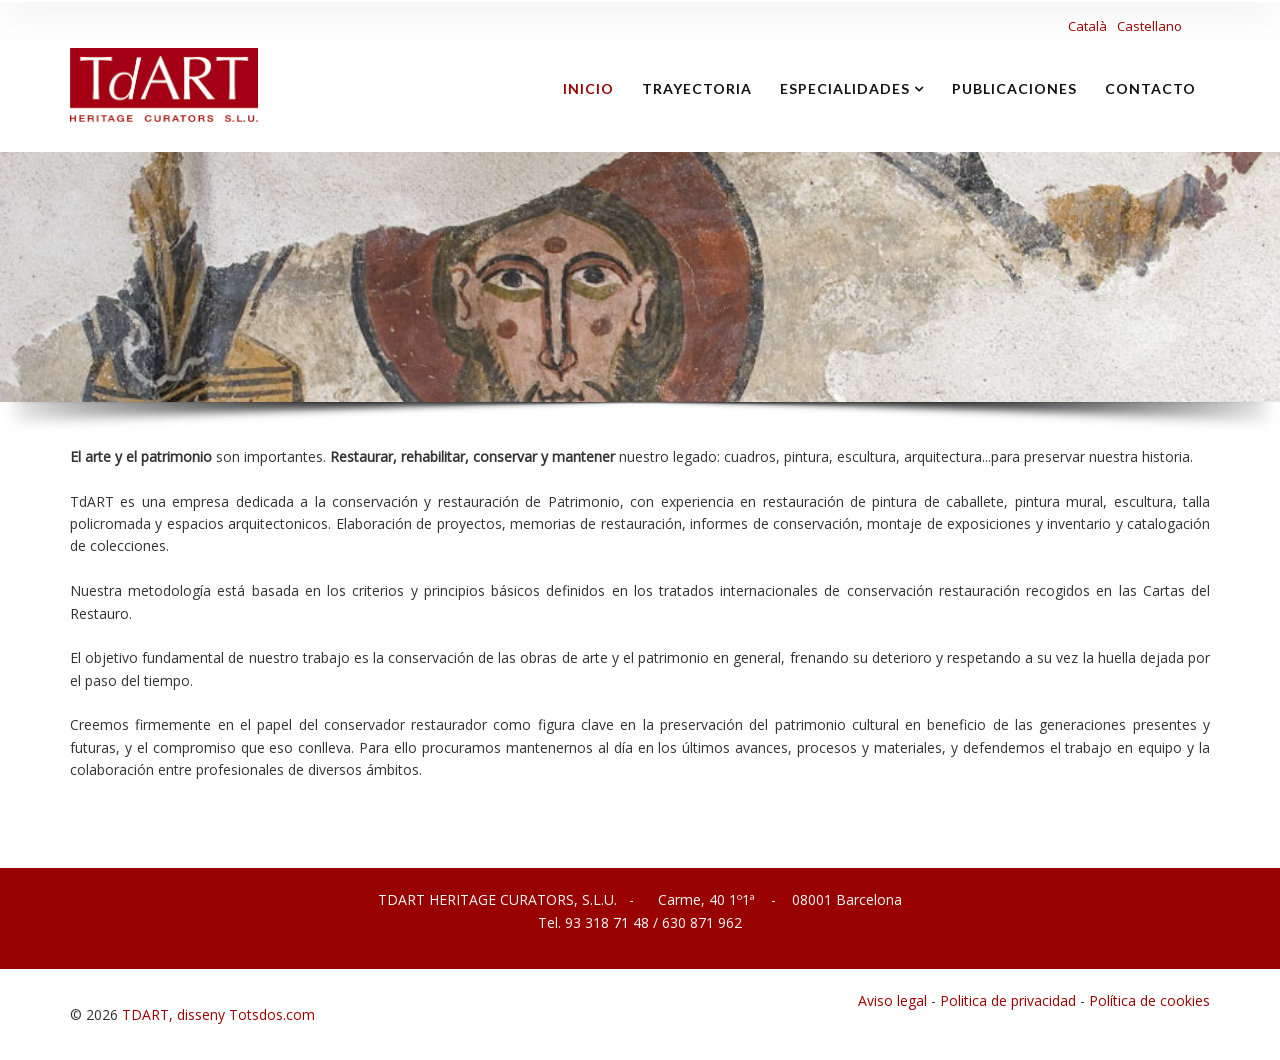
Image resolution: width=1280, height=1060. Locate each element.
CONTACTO (1150, 88)
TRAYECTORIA (697, 88)
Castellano (1149, 26)
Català (1089, 26)
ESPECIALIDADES (845, 88)
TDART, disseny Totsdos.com (218, 1014)
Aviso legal (892, 1000)
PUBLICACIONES (1014, 88)
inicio (588, 88)
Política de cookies (1149, 1000)
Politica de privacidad (1008, 1000)
